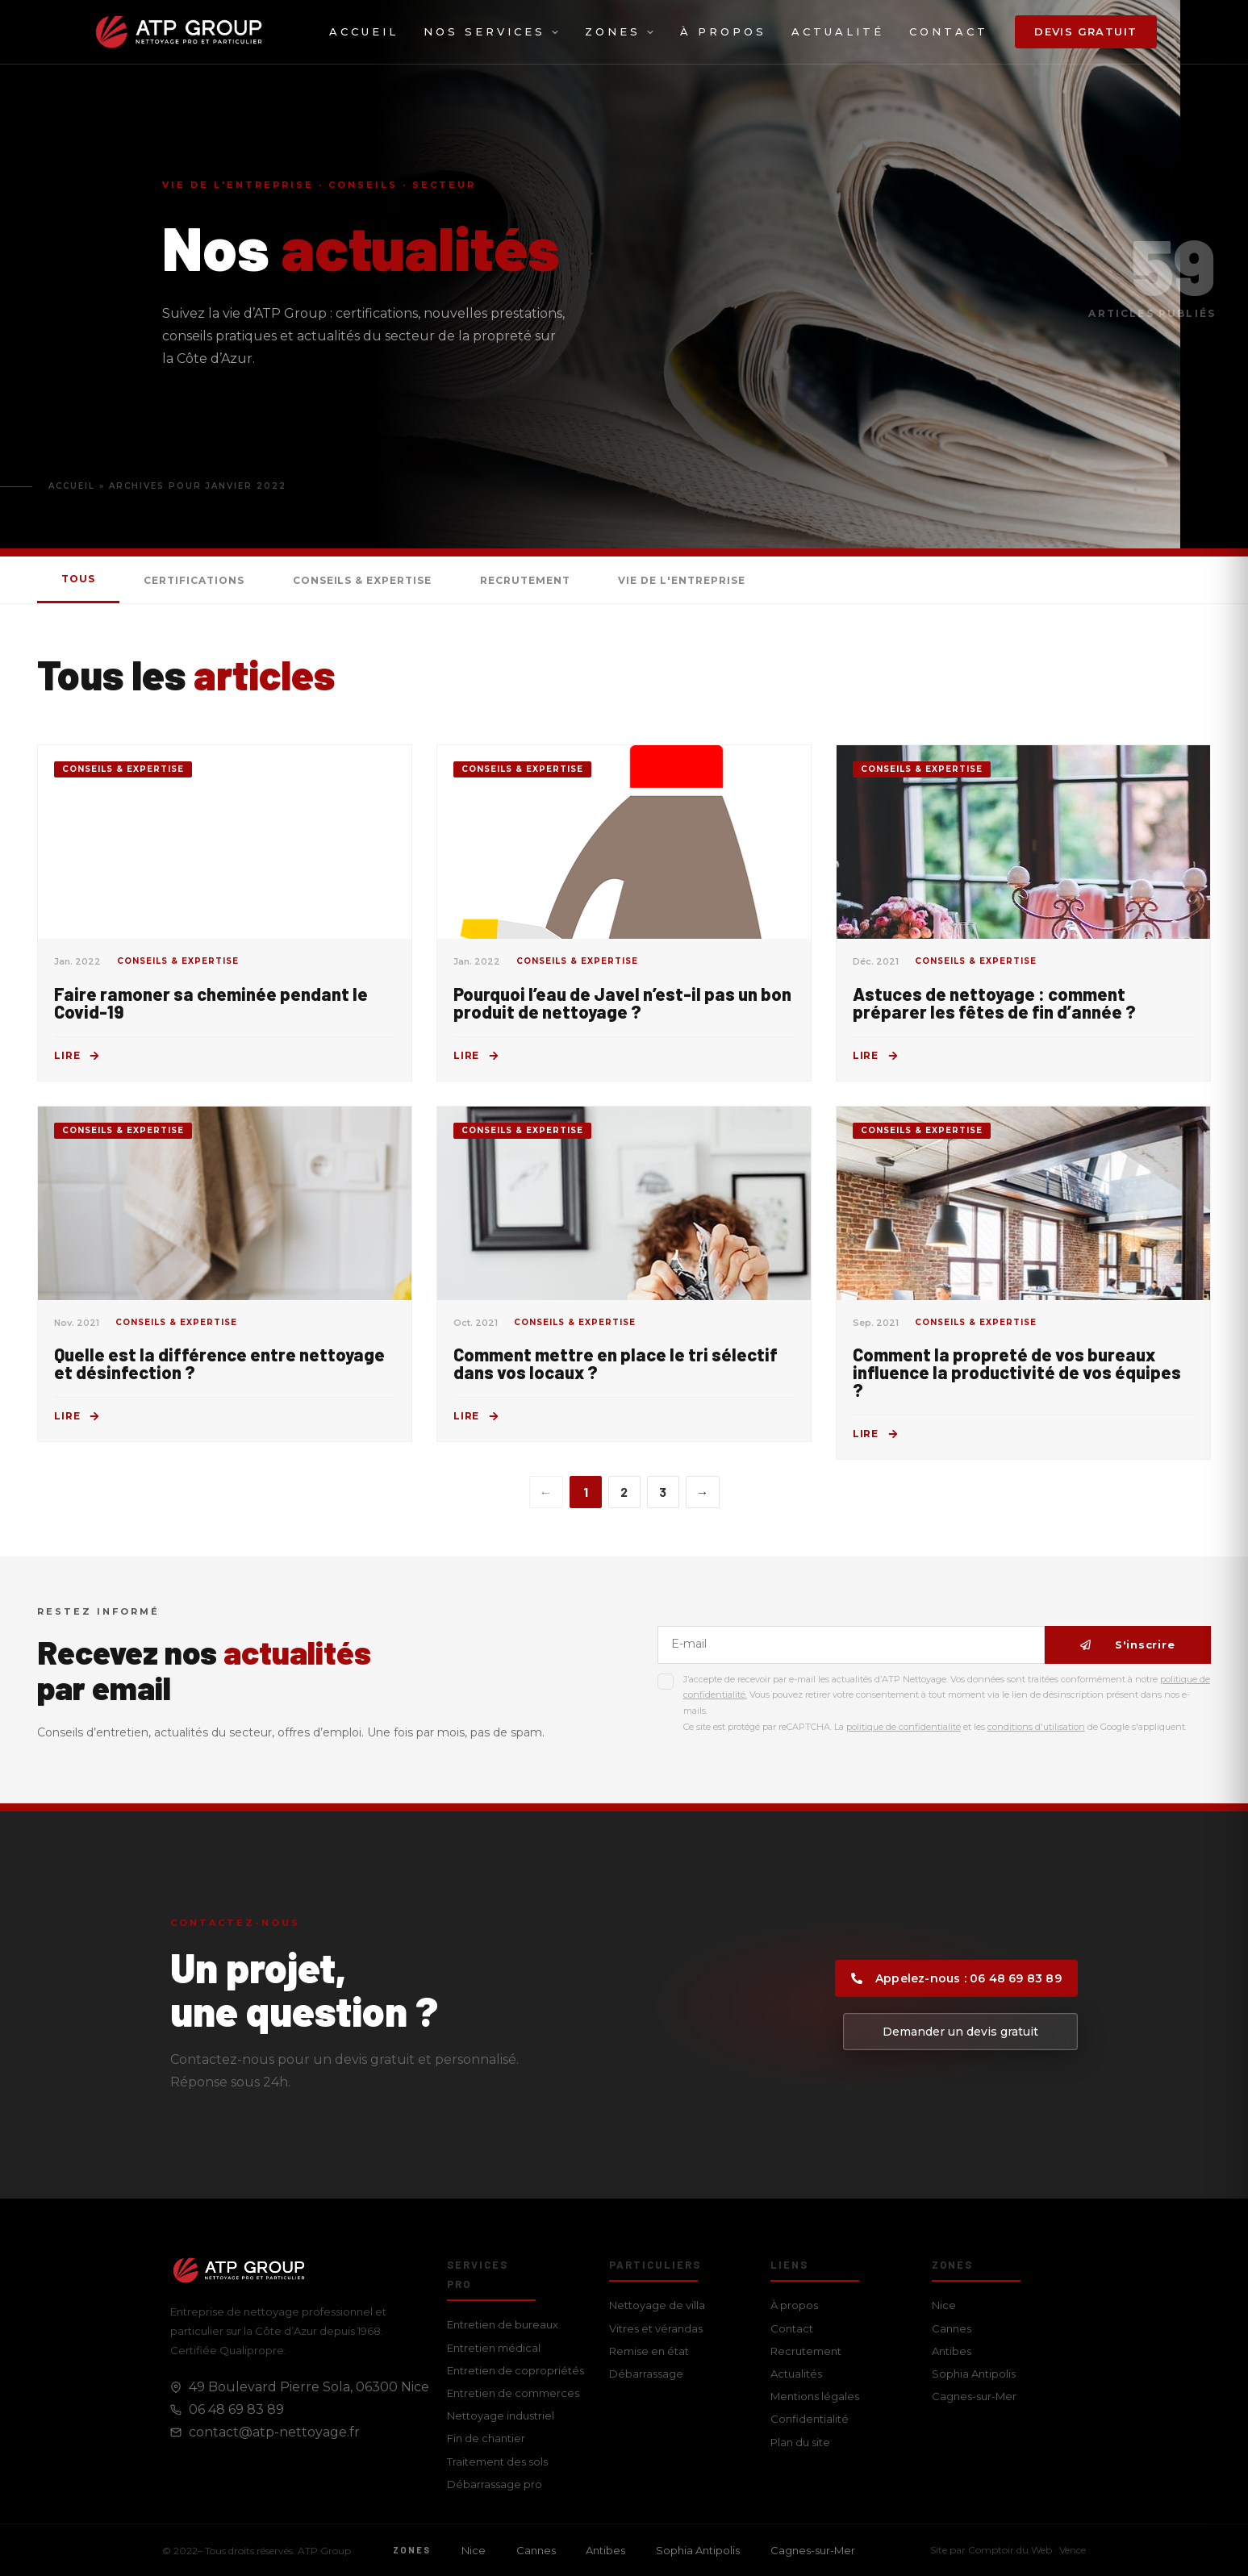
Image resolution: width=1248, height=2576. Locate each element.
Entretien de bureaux (502, 2324)
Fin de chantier (486, 2438)
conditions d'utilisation (1036, 1726)
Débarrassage (646, 2373)
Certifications (194, 580)
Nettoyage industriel (500, 2415)
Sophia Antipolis (974, 2373)
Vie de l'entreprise (681, 580)
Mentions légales (814, 2396)
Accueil (364, 31)
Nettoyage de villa (657, 2305)
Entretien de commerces (513, 2392)
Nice (944, 2305)
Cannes (951, 2328)
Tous (78, 579)
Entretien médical (494, 2347)
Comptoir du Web (1010, 2550)
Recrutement (525, 580)
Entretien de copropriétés (515, 2370)
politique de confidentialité (903, 1726)
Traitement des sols (497, 2461)
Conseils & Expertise (362, 580)
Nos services (492, 31)
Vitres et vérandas (656, 2328)
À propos (723, 31)
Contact (948, 31)
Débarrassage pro (494, 2484)
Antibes (951, 2351)
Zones (620, 31)
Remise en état (649, 2351)
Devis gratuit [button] (1085, 31)
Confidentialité (809, 2418)
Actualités (796, 2373)
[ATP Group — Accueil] (178, 32)
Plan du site (800, 2442)
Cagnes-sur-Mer (974, 2396)
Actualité (837, 31)
